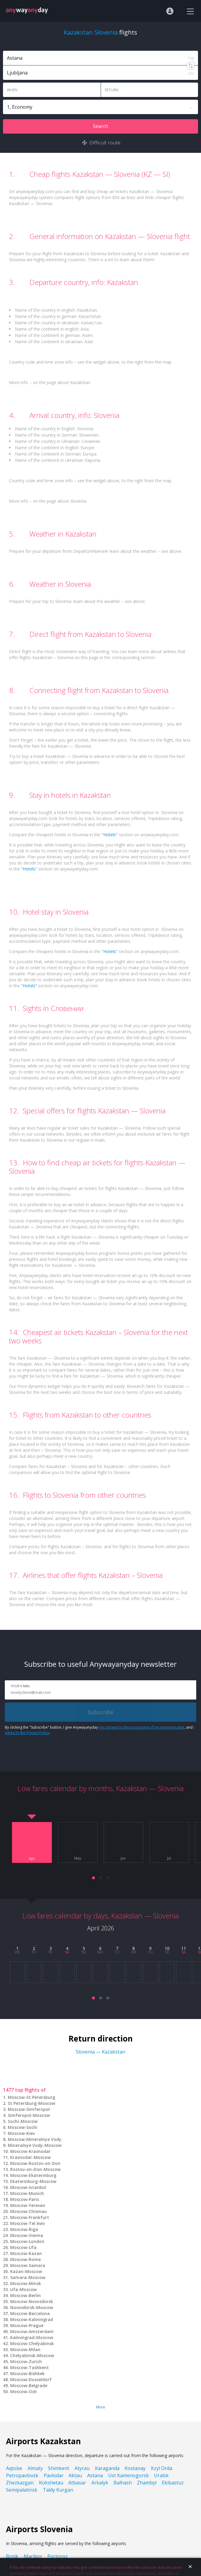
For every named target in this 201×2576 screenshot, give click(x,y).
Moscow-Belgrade (28, 2385)
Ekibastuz (173, 2482)
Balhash (123, 2482)
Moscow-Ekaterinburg (33, 2175)
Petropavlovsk (22, 2475)
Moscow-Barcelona (30, 2313)
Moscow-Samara (27, 2265)
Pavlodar (54, 2475)
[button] (93, 1878)
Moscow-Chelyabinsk (32, 2343)
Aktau (75, 2475)
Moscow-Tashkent (29, 2367)
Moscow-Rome (25, 2259)
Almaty (35, 2468)
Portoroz (57, 2556)
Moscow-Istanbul (28, 2187)
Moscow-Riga (24, 2229)
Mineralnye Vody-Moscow (34, 2145)
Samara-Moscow (27, 2277)
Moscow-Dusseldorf (31, 2379)
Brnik (12, 2556)
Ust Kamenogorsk (128, 2475)
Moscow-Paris (24, 2199)
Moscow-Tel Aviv (27, 2223)
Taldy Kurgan (58, 2490)
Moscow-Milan (25, 2349)
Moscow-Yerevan (27, 2205)
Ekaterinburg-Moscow (33, 2181)
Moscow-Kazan (26, 2253)
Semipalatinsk (21, 2490)
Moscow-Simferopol (29, 2109)
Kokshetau (51, 2482)
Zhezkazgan (20, 2482)
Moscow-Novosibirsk (31, 2301)
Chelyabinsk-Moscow (32, 2355)
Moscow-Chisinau (28, 2211)
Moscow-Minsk (25, 2283)
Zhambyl (146, 2482)
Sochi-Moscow (22, 2121)
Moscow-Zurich (26, 2361)
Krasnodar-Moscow (30, 2157)
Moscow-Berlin (25, 2295)
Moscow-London (27, 2241)
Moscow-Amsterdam (32, 2331)
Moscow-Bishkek (27, 2373)
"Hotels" (110, 834)
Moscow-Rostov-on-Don (35, 2163)
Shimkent (58, 2468)
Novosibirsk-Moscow (31, 2307)
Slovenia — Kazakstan (100, 2051)
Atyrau (82, 2468)
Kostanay (135, 2468)
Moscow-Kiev (21, 2133)
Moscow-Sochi (22, 2127)
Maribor (33, 2556)
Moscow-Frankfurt (29, 2217)
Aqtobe (14, 2468)
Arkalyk (99, 2482)
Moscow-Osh (23, 2391)
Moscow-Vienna (26, 2235)
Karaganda (107, 2468)
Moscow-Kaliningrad (31, 2319)
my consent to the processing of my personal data (141, 1727)
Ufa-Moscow (23, 2289)
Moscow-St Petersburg (31, 2097)
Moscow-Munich (27, 2193)
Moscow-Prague (26, 2325)
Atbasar (77, 2482)
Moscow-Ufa (23, 2247)
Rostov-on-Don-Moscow (35, 2169)
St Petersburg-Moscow (31, 2103)
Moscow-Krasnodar (30, 2151)
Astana (95, 2475)
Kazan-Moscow (26, 2271)
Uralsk (161, 2475)
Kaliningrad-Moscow (31, 2337)
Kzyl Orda (161, 2468)
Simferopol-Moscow (29, 2115)
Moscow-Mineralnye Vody (34, 2139)
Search (100, 126)
